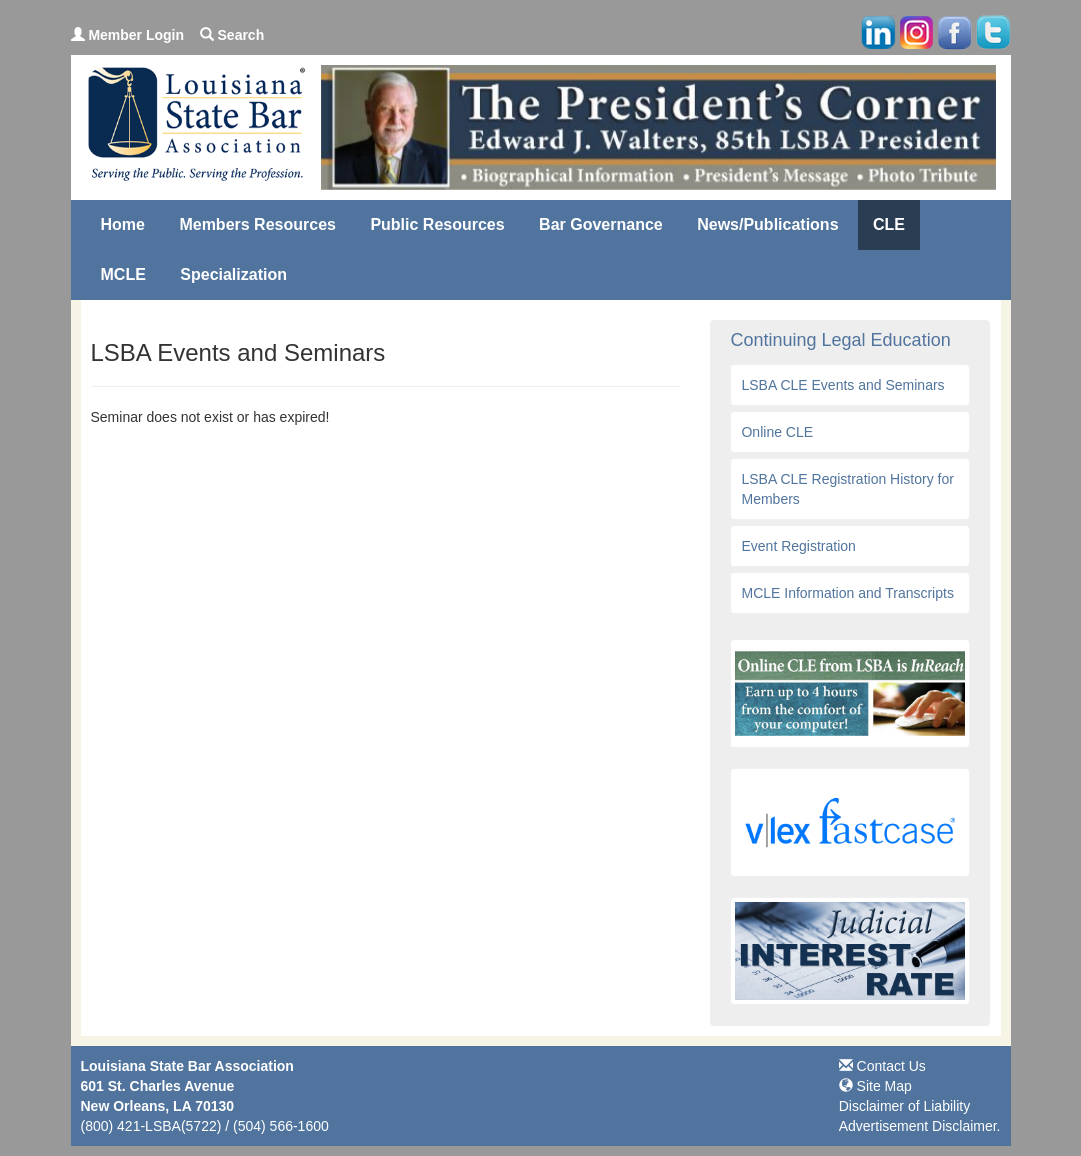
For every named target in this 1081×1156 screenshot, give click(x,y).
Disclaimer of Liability (904, 1106)
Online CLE (777, 432)
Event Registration (798, 546)
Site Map (875, 1086)
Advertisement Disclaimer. (920, 1126)
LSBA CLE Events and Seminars (842, 385)
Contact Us (882, 1066)
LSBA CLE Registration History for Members (847, 489)
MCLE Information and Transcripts (847, 593)
